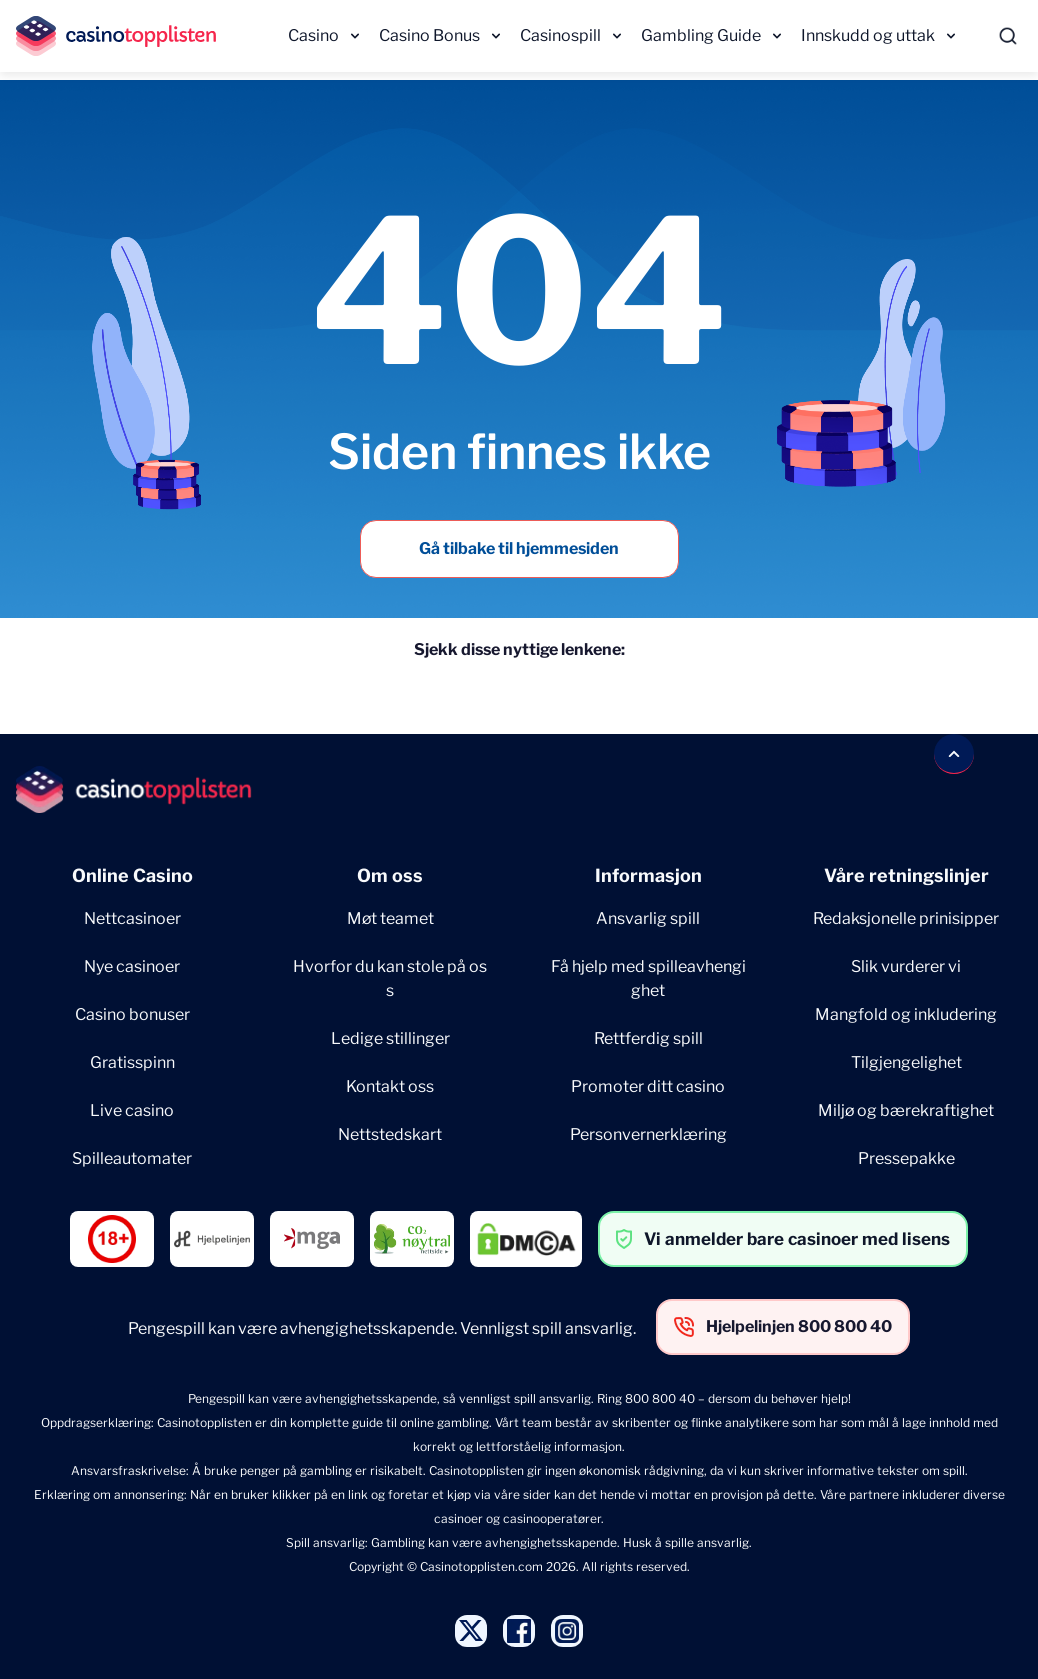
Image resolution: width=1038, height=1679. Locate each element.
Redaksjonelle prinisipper (906, 918)
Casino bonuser (132, 1014)
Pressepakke (906, 1158)
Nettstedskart (390, 1134)
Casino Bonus (429, 35)
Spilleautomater (132, 1158)
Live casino (132, 1110)
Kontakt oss (390, 1086)
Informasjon (648, 875)
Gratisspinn (132, 1062)
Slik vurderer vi (906, 966)
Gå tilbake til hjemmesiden (519, 548)
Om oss (390, 875)
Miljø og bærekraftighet (906, 1110)
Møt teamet (390, 918)
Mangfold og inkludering (906, 1014)
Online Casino (132, 875)
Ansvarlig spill (648, 918)
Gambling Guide (701, 35)
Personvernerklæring (648, 1134)
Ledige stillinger (390, 1038)
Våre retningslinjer (906, 875)
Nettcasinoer (132, 918)
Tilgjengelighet (906, 1062)
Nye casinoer (132, 966)
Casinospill (560, 35)
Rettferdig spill (648, 1038)
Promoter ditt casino (648, 1086)
